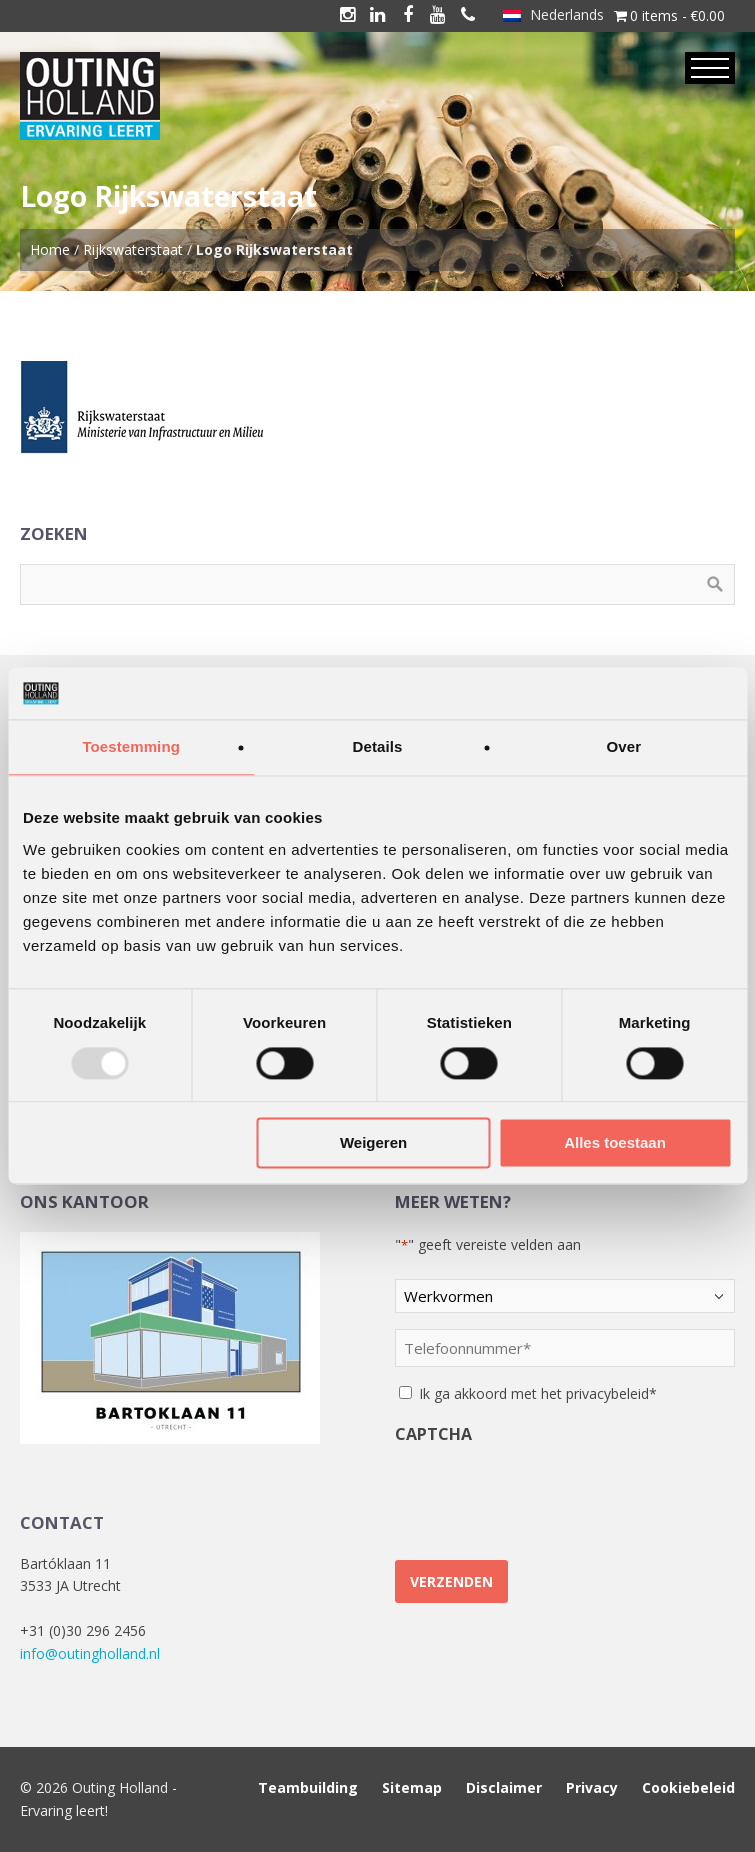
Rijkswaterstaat (133, 249)
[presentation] (547, 1494)
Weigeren (373, 1143)
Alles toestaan (615, 1143)
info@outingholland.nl (90, 1653)
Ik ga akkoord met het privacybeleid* (538, 1393)
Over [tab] (624, 747)
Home (50, 249)
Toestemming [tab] (131, 747)
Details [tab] (378, 747)
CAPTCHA (433, 1434)
